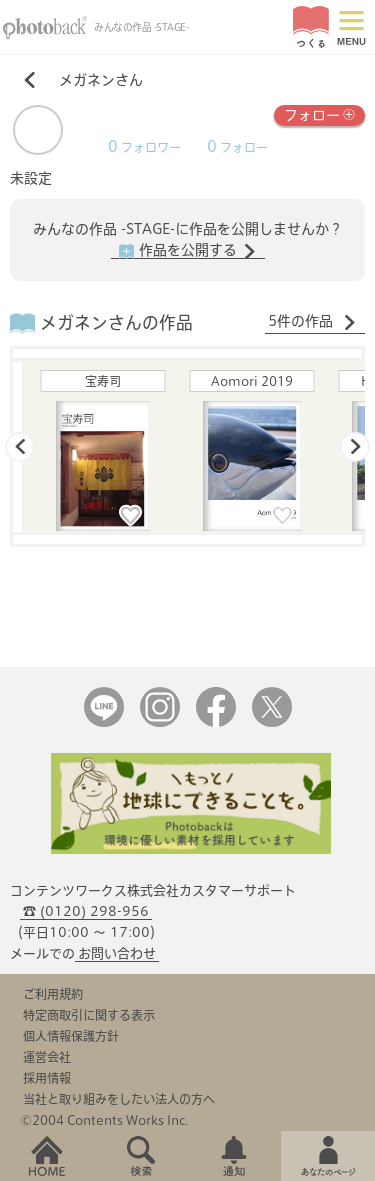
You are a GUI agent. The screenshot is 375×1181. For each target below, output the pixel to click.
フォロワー (144, 147)
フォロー (319, 113)
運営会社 (47, 1057)
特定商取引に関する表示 (89, 1015)
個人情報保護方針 (71, 1036)
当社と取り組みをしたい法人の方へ (119, 1099)
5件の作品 (312, 322)
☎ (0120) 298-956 (86, 911)
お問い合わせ (117, 953)
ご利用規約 (53, 994)
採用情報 (47, 1078)
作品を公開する (188, 251)
